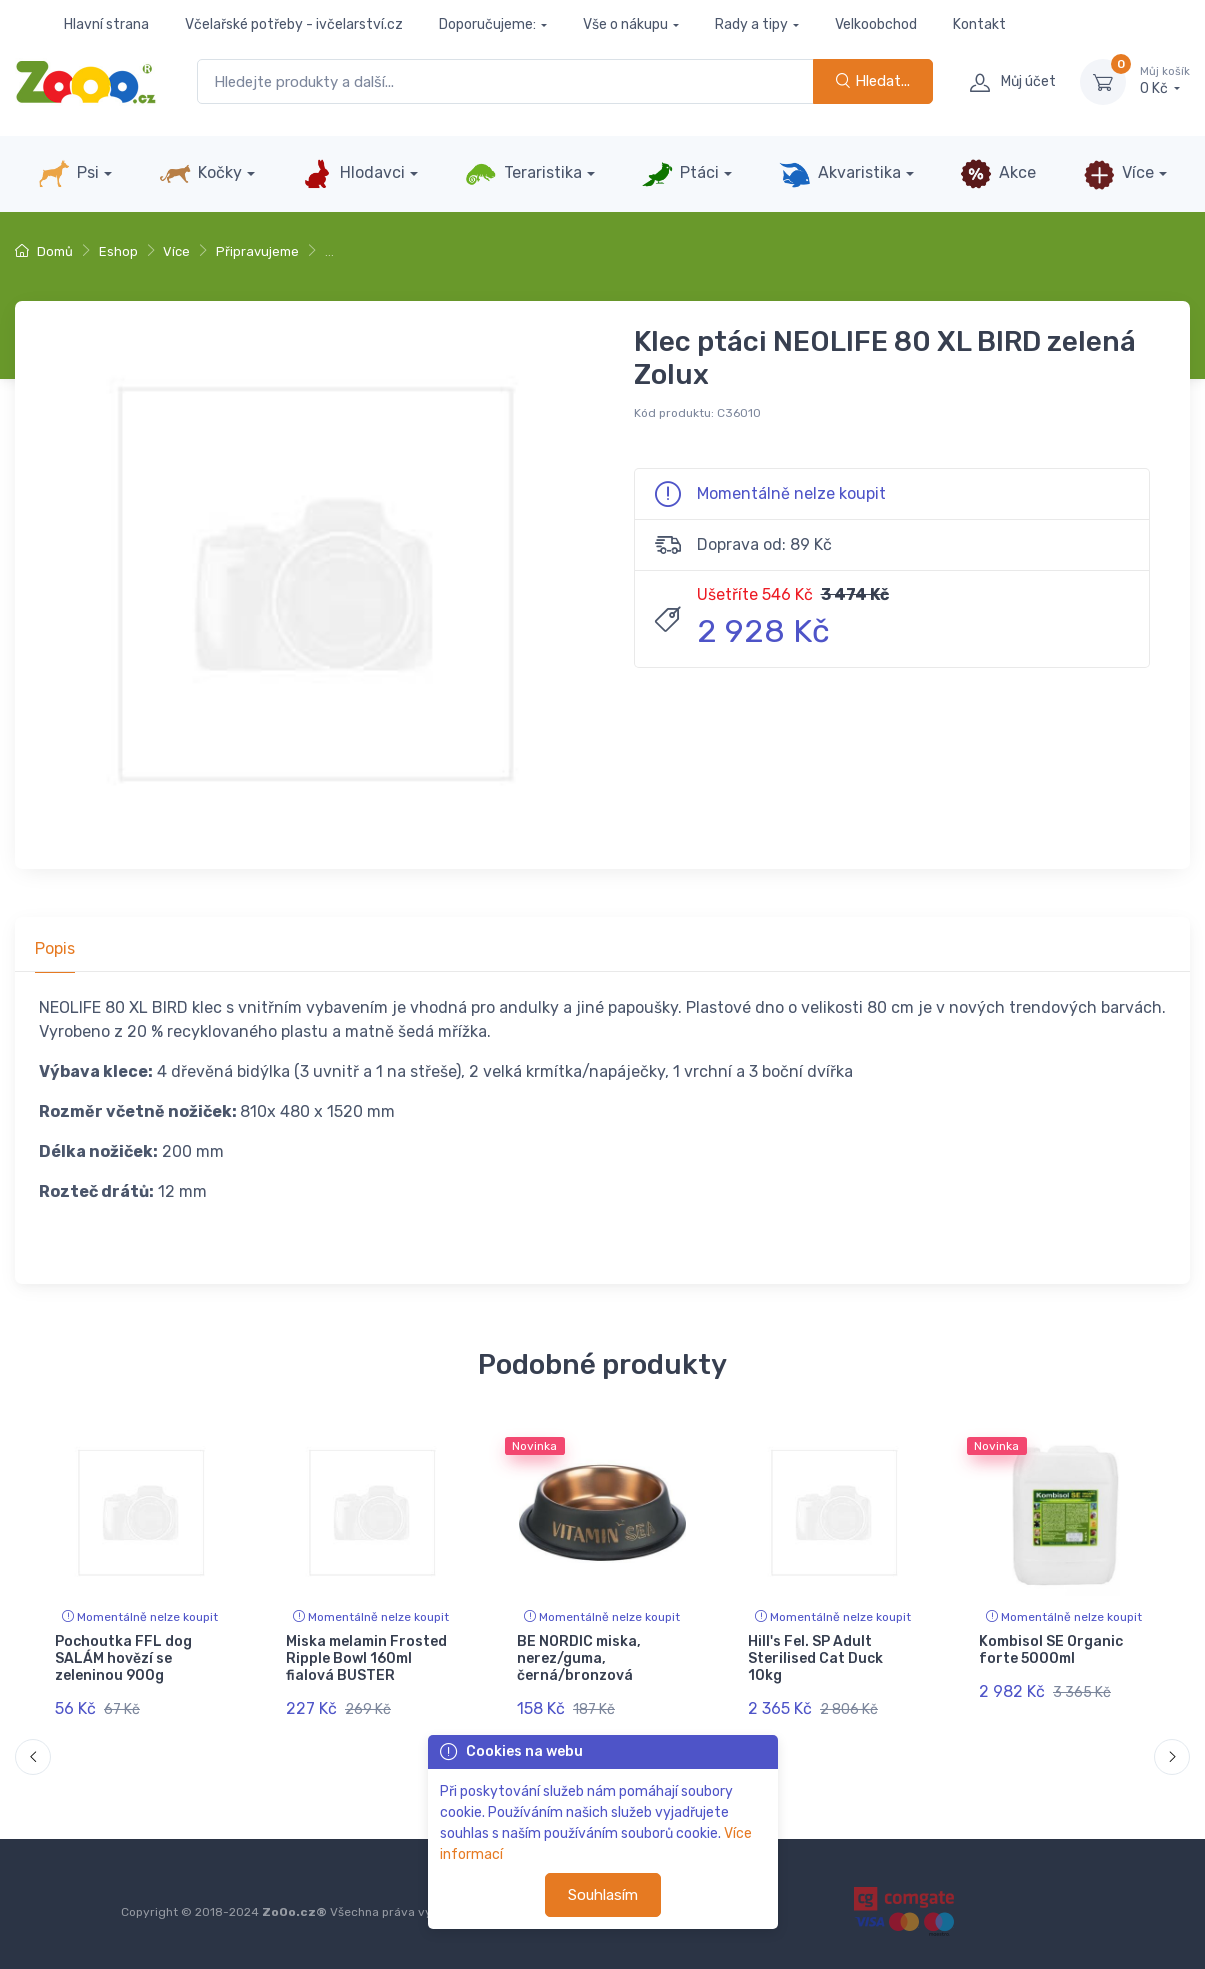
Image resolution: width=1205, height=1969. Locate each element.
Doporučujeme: (487, 24)
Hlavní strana (106, 24)
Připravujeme (257, 251)
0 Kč (1165, 81)
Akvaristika (840, 174)
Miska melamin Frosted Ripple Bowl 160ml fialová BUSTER (366, 1658)
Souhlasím (603, 1895)
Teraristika (523, 174)
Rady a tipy (751, 24)
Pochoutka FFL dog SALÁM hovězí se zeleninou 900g (123, 1658)
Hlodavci (353, 174)
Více (1118, 174)
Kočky (200, 174)
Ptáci (680, 174)
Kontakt (979, 24)
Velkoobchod (876, 24)
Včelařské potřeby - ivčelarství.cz (294, 24)
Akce (998, 174)
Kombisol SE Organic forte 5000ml (1051, 1650)
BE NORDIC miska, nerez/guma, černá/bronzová (579, 1658)
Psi (68, 174)
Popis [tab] (55, 948)
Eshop (118, 251)
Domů (44, 251)
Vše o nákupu (625, 24)
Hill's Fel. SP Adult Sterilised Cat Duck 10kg (815, 1658)
